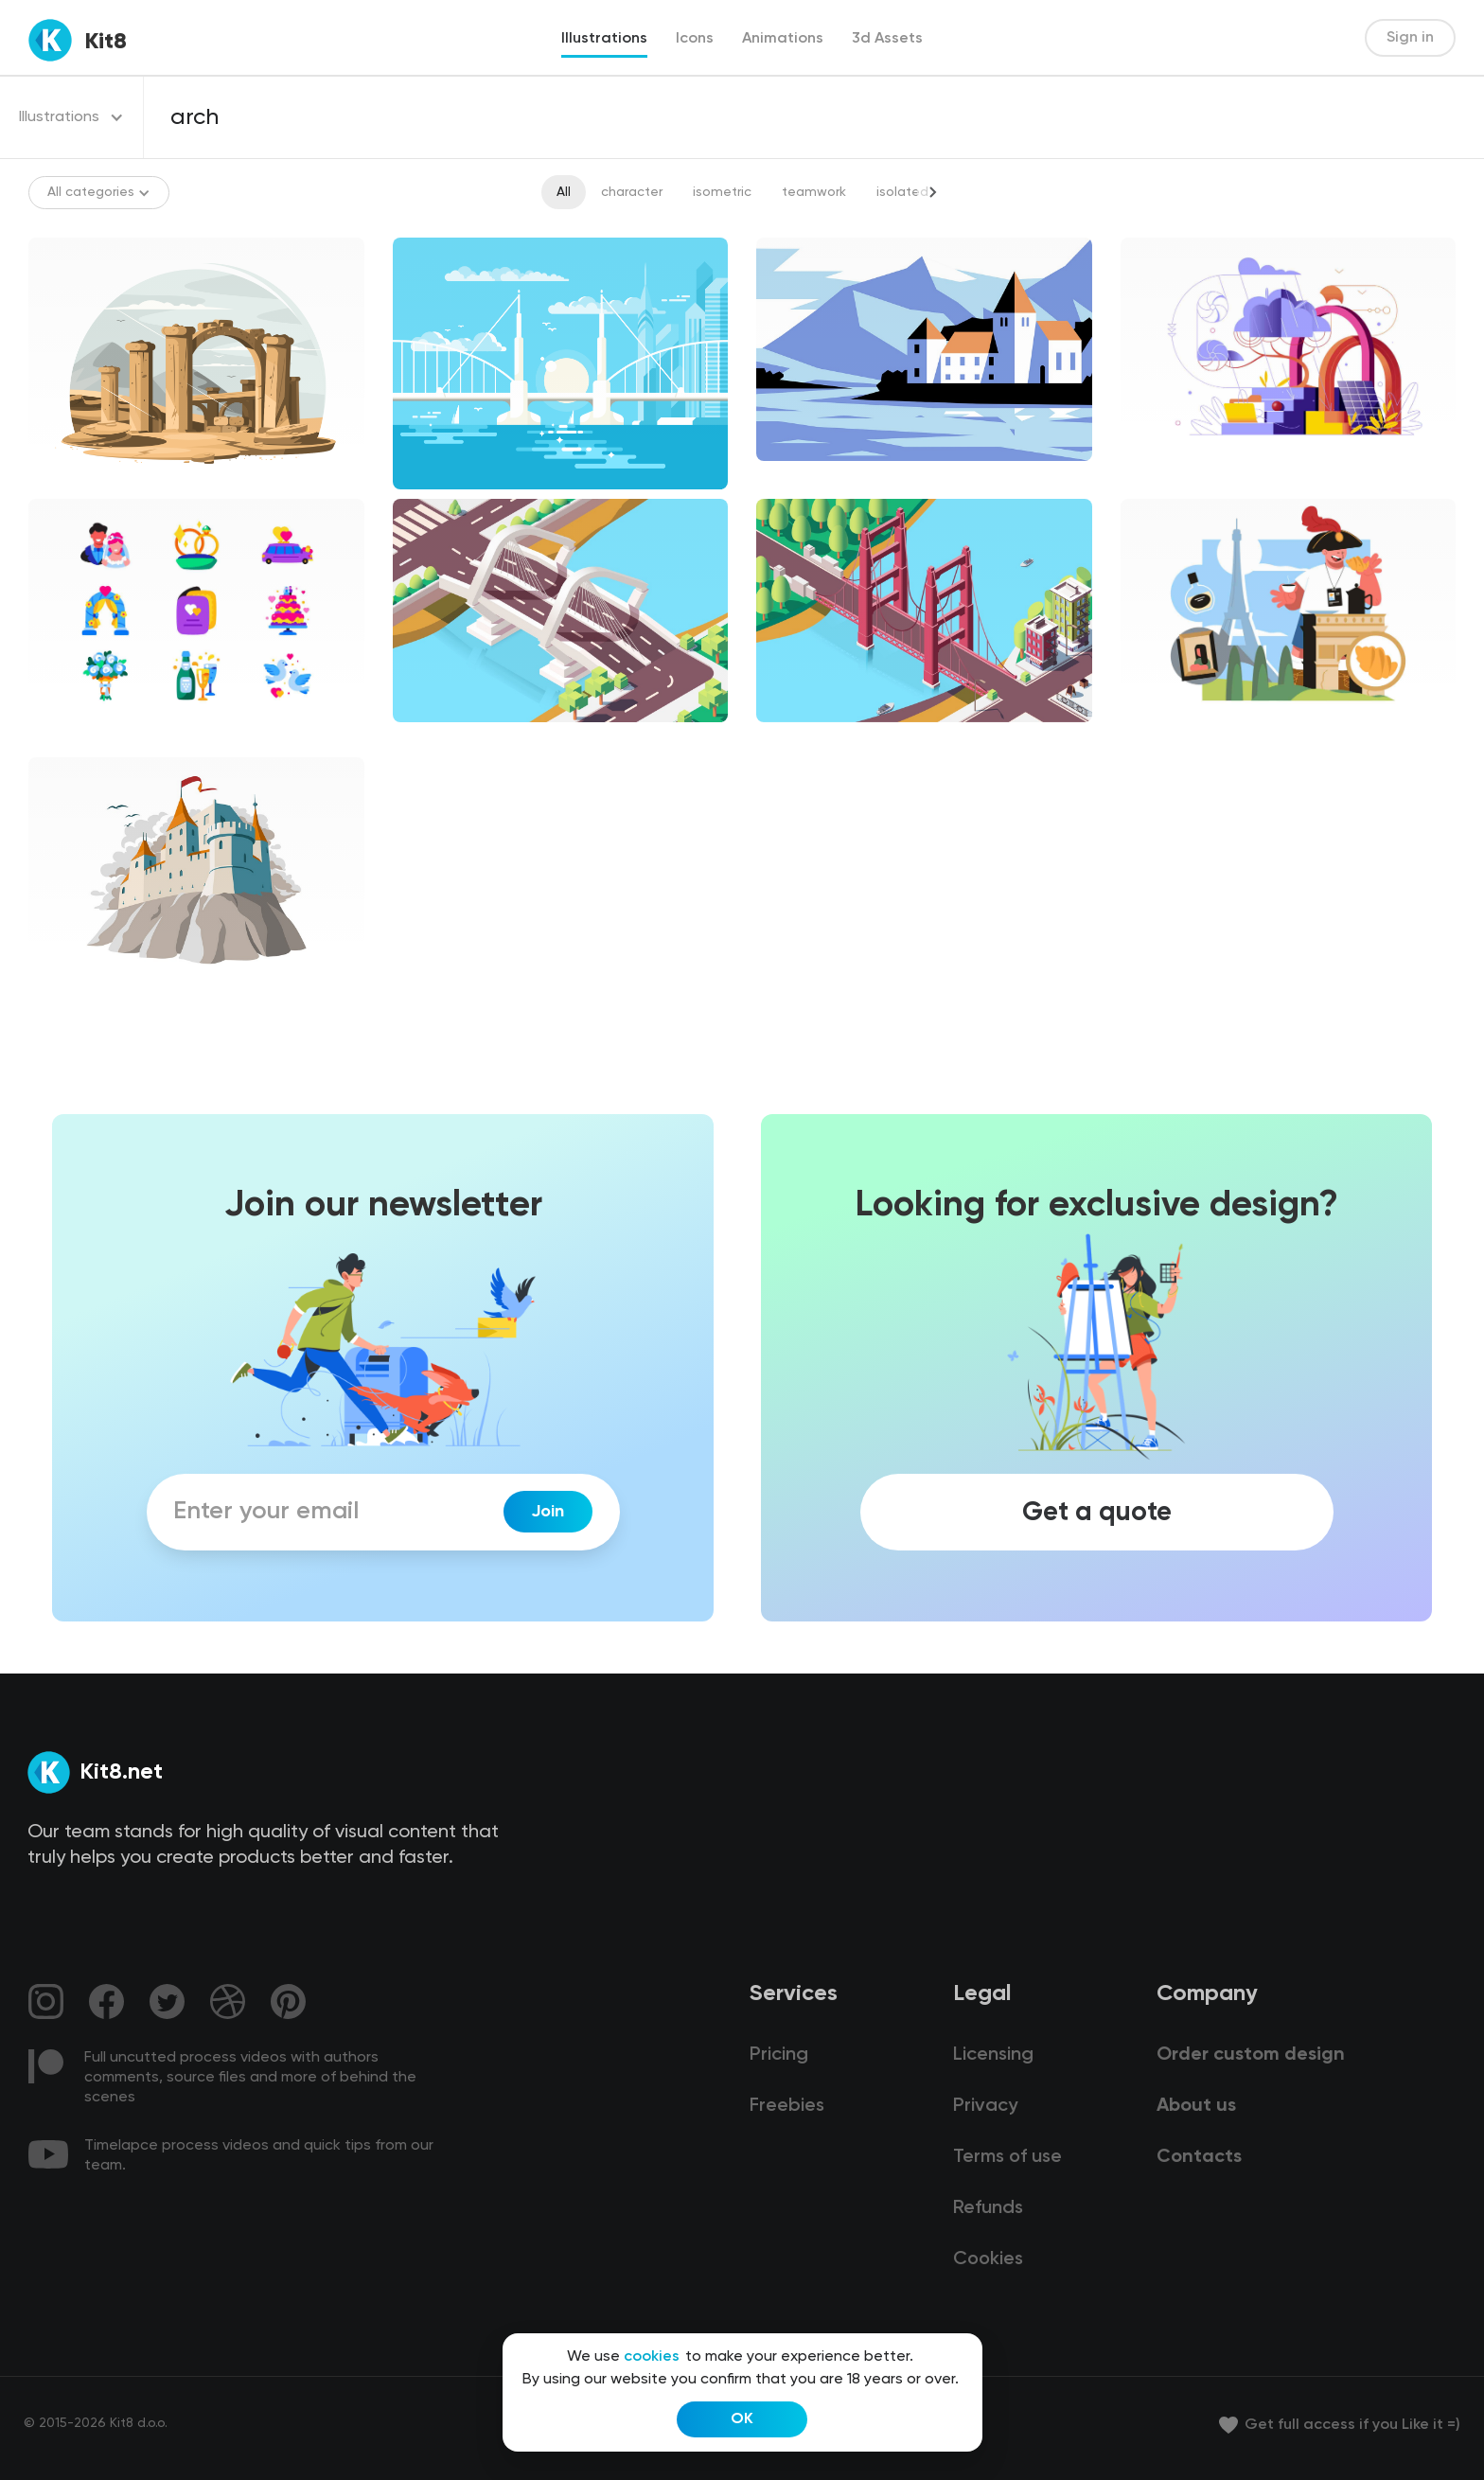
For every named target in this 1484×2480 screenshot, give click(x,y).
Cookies (988, 2259)
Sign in (1410, 37)
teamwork (814, 192)
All (563, 192)
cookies (652, 2357)
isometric (722, 192)
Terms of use (1007, 2157)
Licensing (993, 2055)
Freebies (787, 2106)
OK (742, 2419)
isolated (902, 192)
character (631, 192)
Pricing (779, 2055)
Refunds (988, 2208)
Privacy (985, 2106)
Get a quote (1097, 1511)
